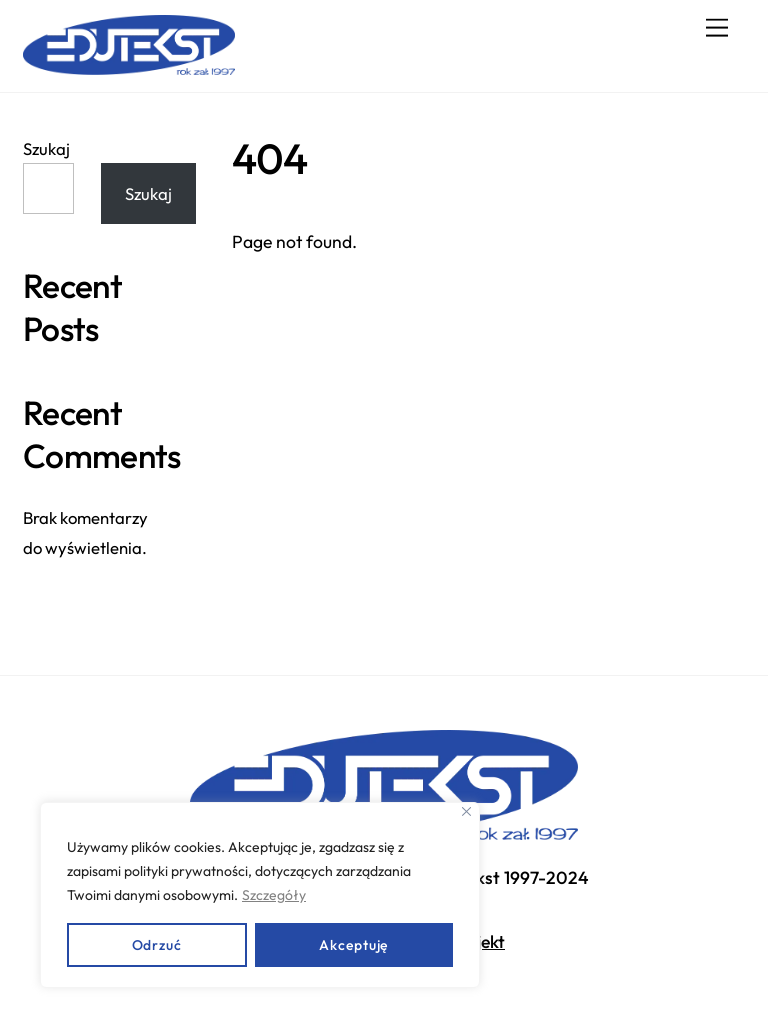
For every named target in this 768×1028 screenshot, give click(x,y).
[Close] (466, 811)
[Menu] (717, 27)
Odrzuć (157, 945)
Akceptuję (353, 945)
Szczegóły (274, 895)
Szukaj (46, 148)
